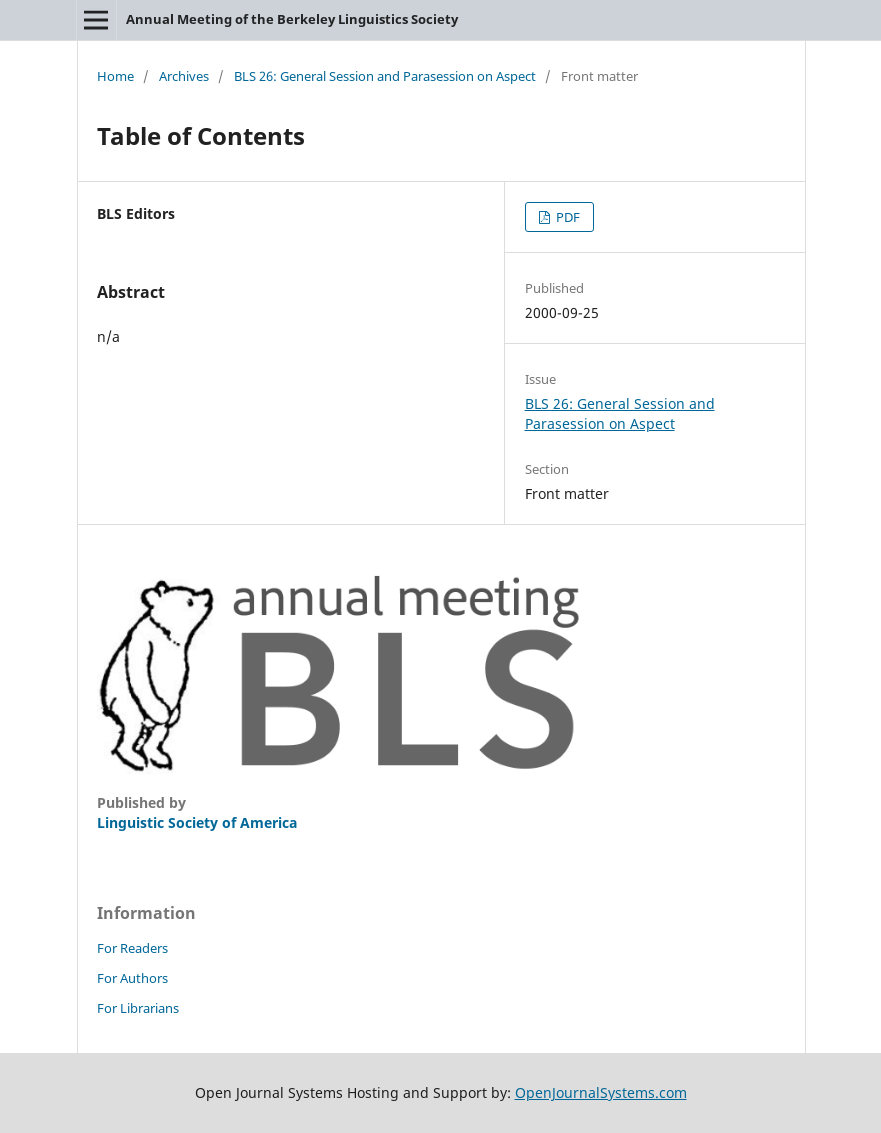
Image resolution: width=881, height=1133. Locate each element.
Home (115, 76)
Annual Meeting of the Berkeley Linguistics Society (292, 19)
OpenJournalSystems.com (601, 1092)
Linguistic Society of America (197, 822)
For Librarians (138, 1008)
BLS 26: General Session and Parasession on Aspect (385, 76)
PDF (566, 217)
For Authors (132, 978)
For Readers (132, 948)
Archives (184, 76)
